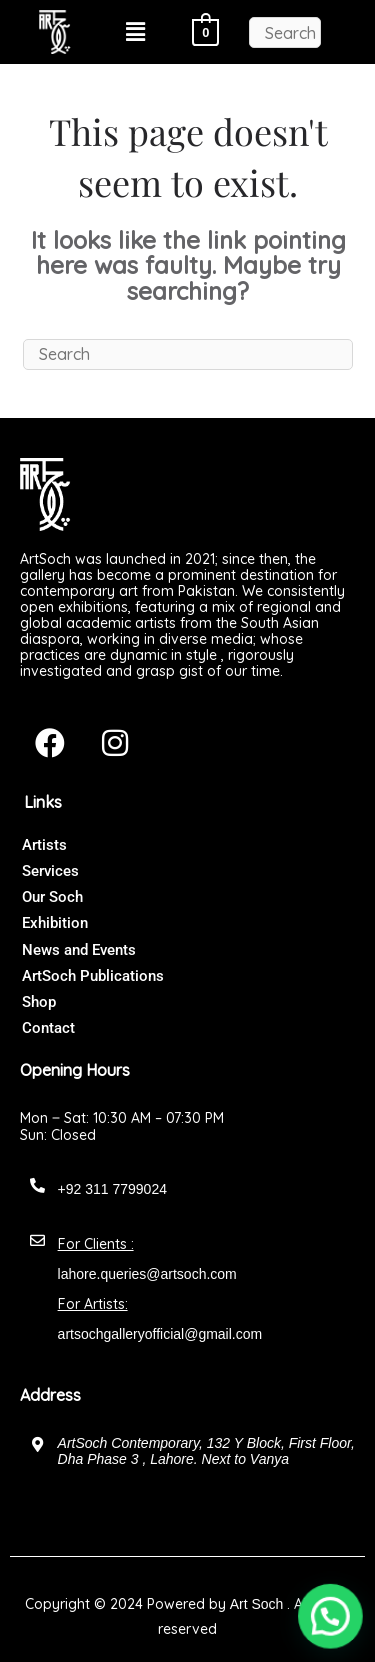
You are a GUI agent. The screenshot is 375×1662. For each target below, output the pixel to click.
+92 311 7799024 (112, 1189)
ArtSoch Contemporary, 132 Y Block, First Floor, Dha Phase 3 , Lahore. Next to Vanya (206, 1451)
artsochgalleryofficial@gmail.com (160, 1334)
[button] (136, 32)
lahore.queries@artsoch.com (147, 1274)
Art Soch (257, 1604)
